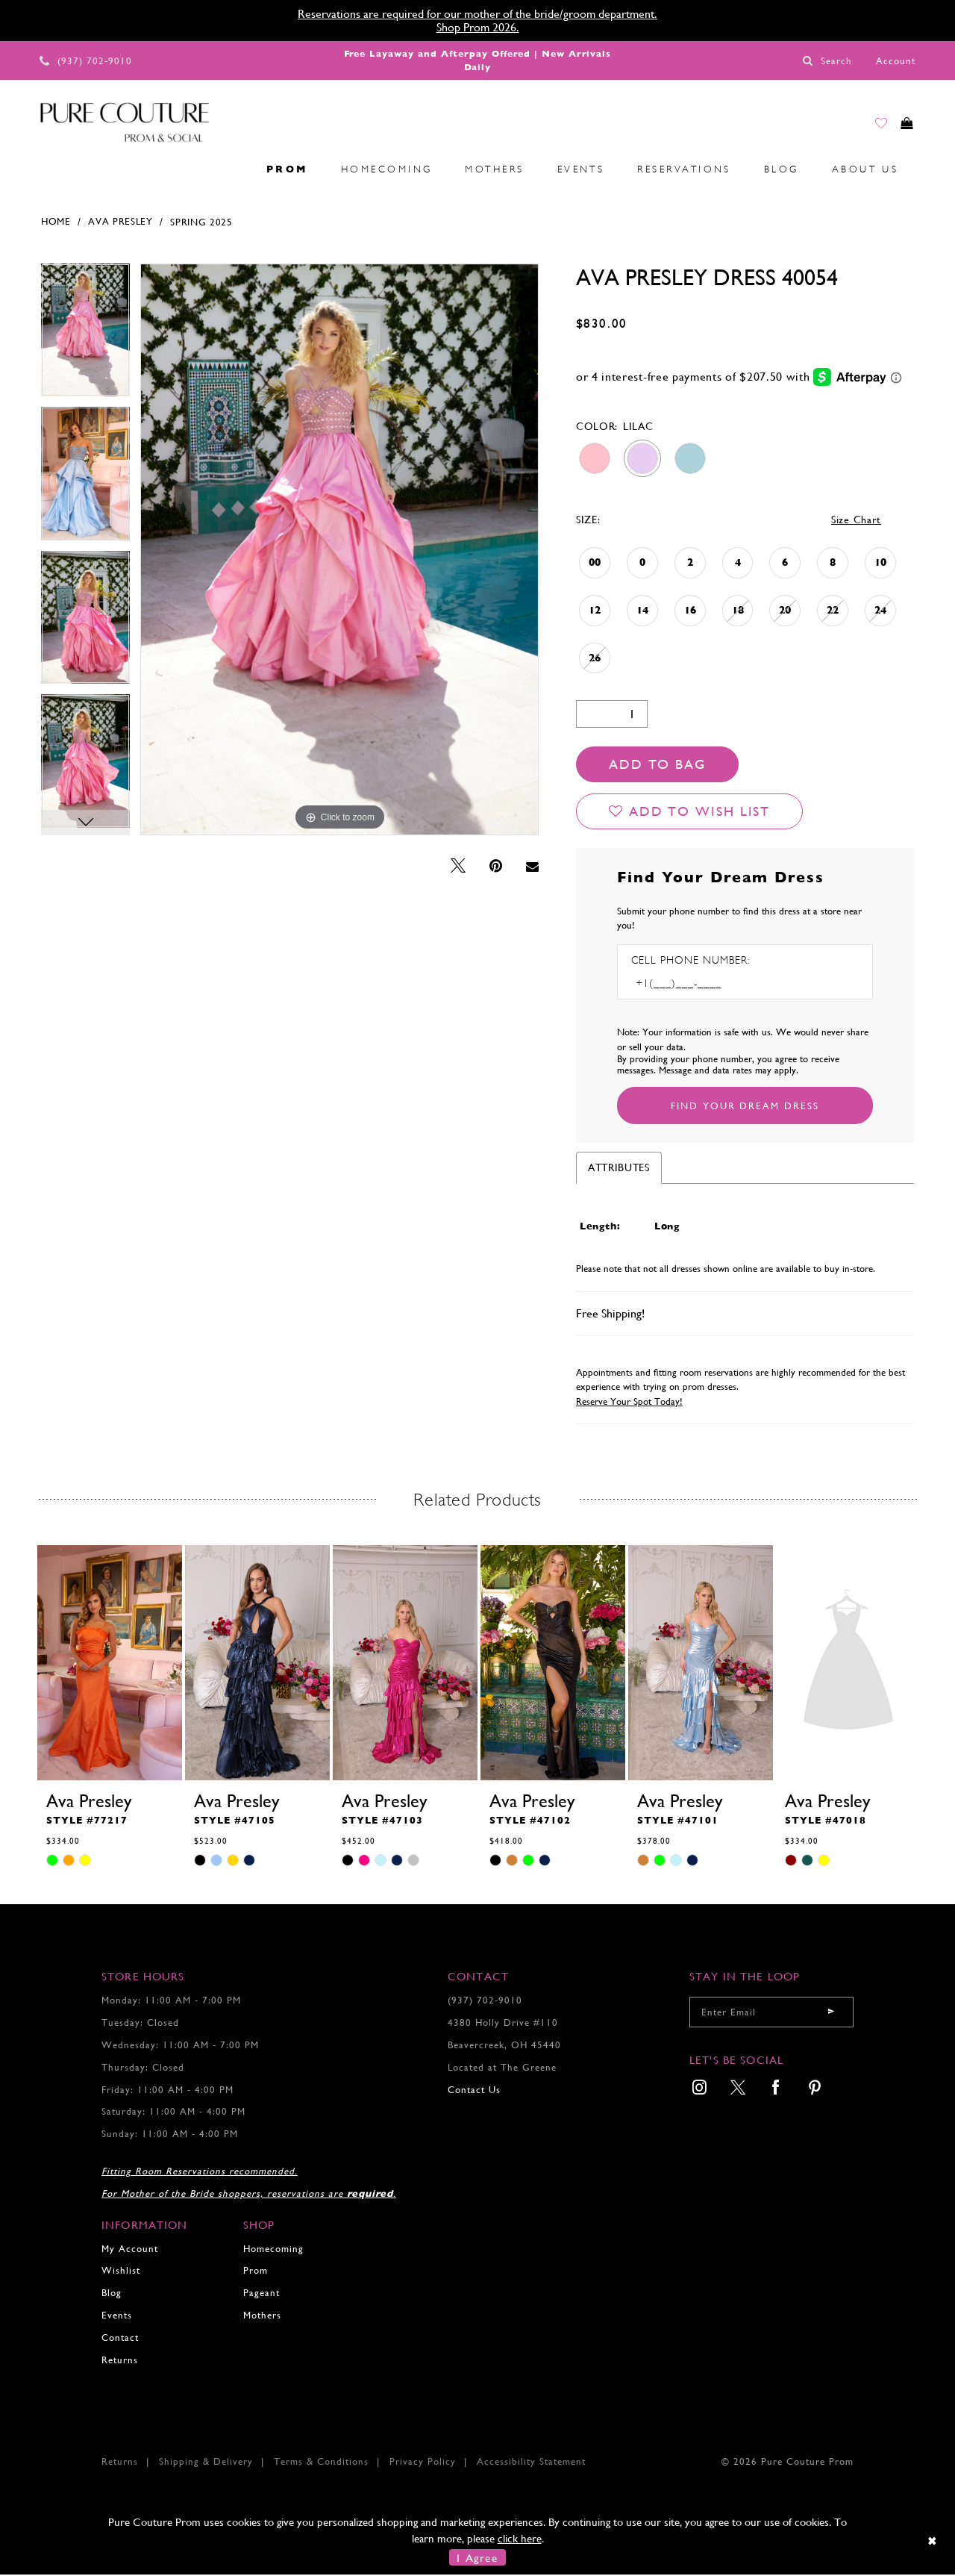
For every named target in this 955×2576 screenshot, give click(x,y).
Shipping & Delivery (206, 2463)
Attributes (619, 1169)
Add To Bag (657, 765)
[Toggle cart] (902, 128)
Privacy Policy (422, 2463)
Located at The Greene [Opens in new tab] (502, 2068)
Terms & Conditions (321, 2463)
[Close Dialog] (933, 2542)
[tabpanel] (85, 337)
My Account (129, 2250)
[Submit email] (831, 2013)
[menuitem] (45, 171)
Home (56, 222)
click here (520, 2539)
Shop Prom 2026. (477, 27)
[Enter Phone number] (695, 985)
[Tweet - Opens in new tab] (458, 868)
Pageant (261, 2294)
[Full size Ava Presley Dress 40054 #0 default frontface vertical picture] (339, 551)
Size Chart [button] (856, 521)
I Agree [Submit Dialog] (477, 2558)
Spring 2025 (201, 223)
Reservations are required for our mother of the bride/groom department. (477, 14)
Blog (111, 2294)
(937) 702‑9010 (485, 2001)
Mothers (262, 2316)
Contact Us (474, 2091)
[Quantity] (612, 715)
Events (116, 2316)
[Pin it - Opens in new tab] (496, 868)
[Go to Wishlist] (867, 128)
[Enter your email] (771, 2013)
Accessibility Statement (531, 2463)
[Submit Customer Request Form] (745, 1107)
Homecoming (273, 2250)
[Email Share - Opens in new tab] (532, 868)
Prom (255, 2271)
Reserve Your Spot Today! (629, 1403)
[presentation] (109, 1664)
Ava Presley (120, 222)
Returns (119, 2361)
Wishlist (120, 2271)
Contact (120, 2339)
